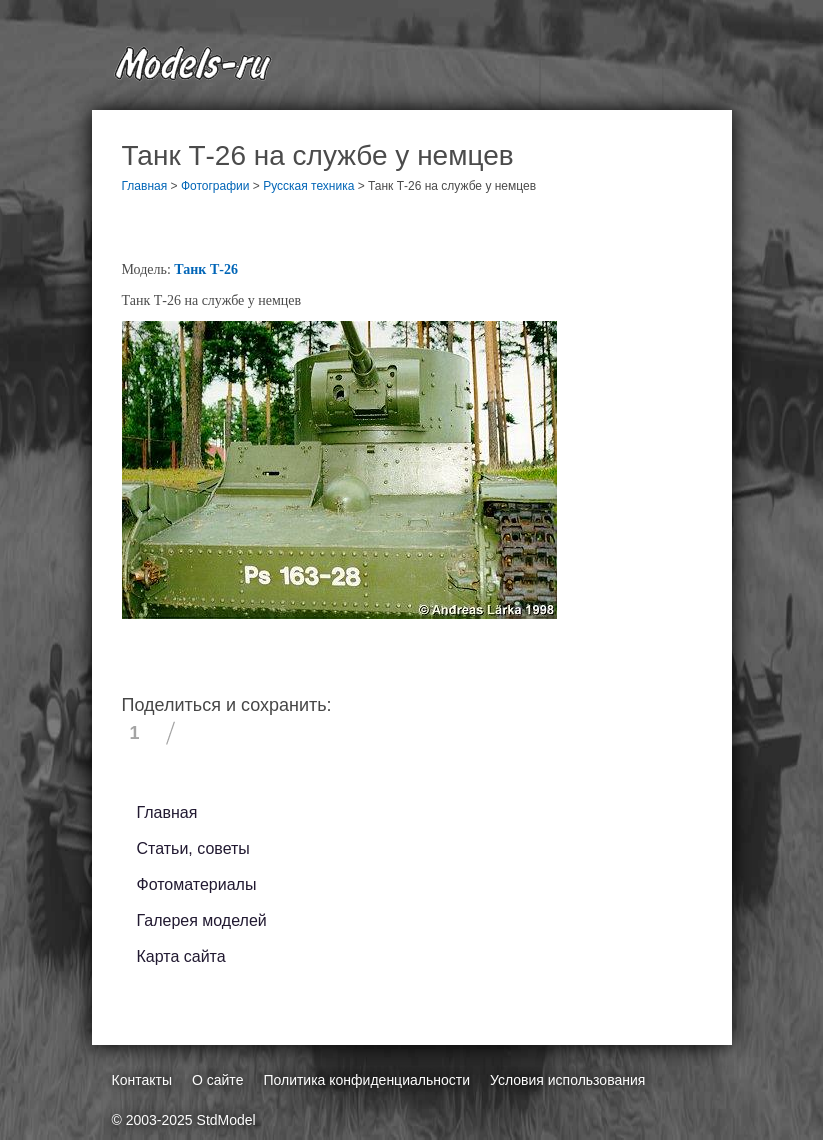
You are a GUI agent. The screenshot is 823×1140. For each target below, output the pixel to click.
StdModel (226, 1120)
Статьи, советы (193, 848)
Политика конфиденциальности (366, 1080)
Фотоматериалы (197, 884)
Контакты (142, 1080)
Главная (167, 812)
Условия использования (567, 1080)
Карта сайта (181, 956)
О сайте (217, 1080)
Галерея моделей (202, 920)
